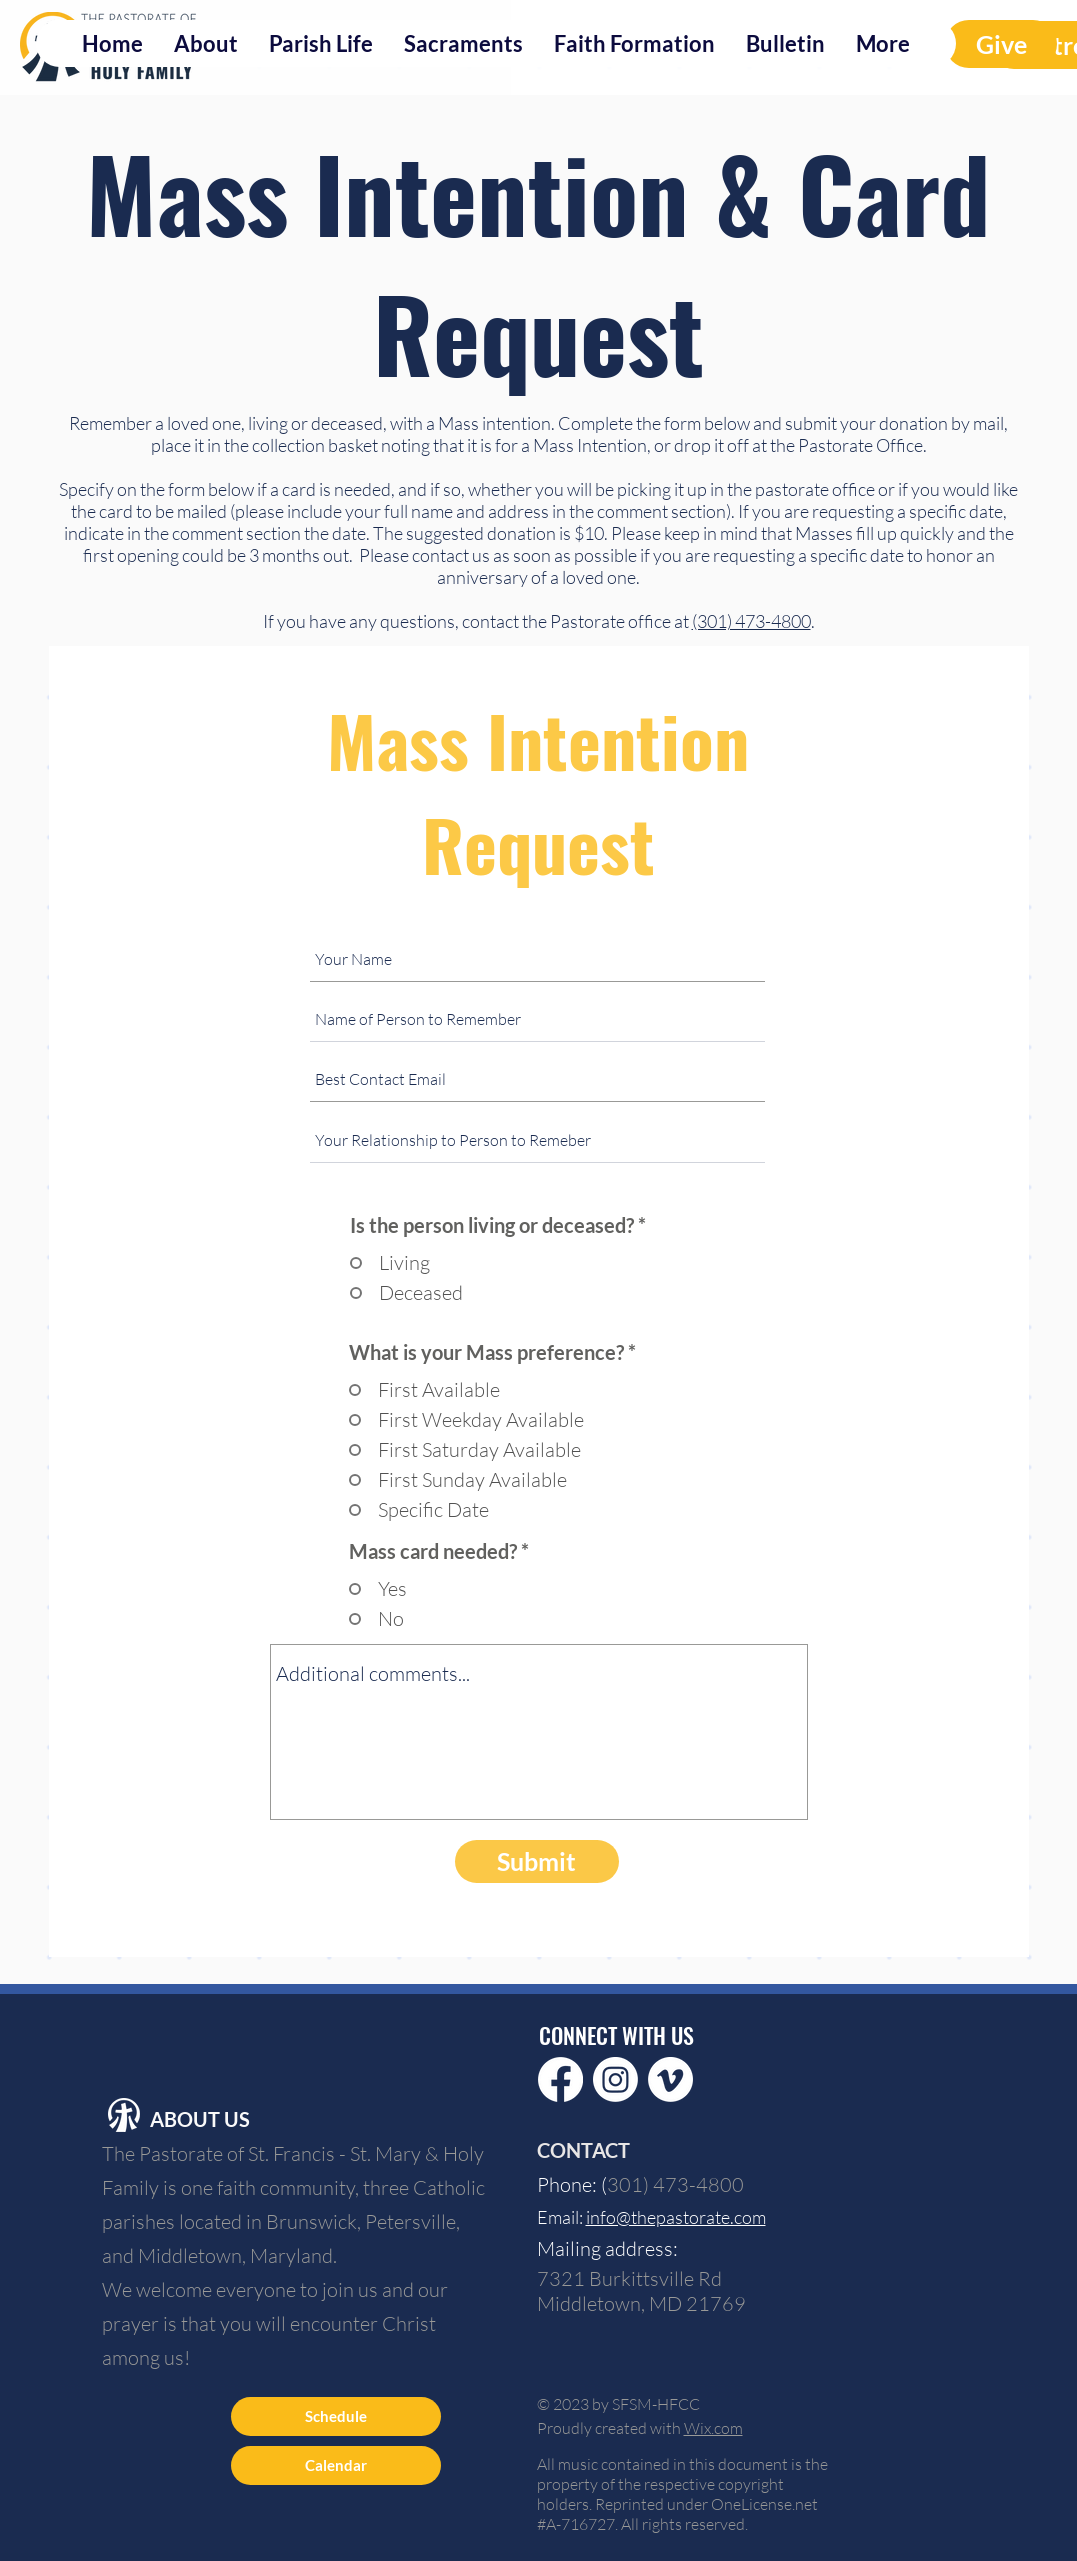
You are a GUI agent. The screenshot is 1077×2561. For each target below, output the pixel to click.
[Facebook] (560, 2079)
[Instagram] (615, 2079)
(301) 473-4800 (751, 621)
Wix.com (713, 2428)
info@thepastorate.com (676, 2217)
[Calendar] (336, 2465)
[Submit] (537, 1861)
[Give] (1001, 44)
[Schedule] (336, 2416)
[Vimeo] (670, 2079)
